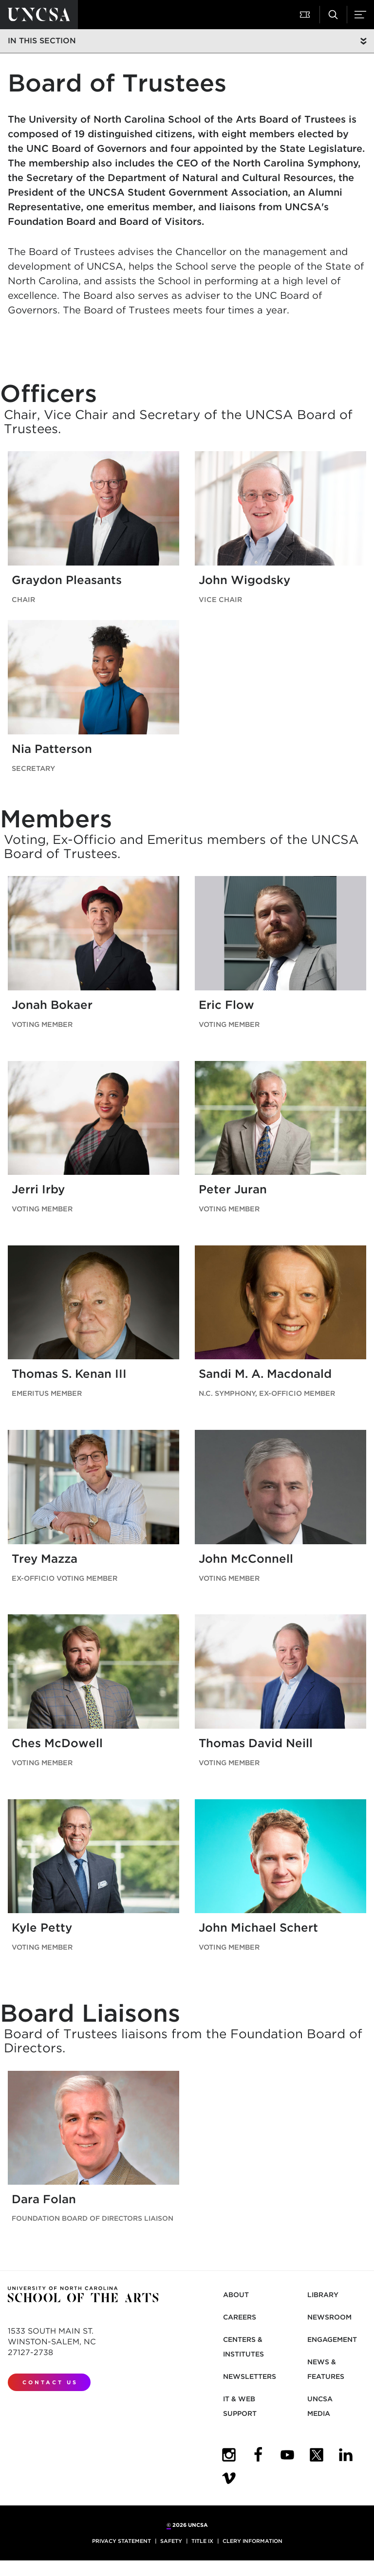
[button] (306, 14)
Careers (239, 2317)
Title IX (202, 2541)
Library (322, 2295)
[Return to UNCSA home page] (39, 14)
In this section (42, 40)
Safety (171, 2541)
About (236, 2295)
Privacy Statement (121, 2541)
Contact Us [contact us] (50, 2382)
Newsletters (249, 2376)
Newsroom (329, 2317)
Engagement (332, 2339)
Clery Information (252, 2541)
